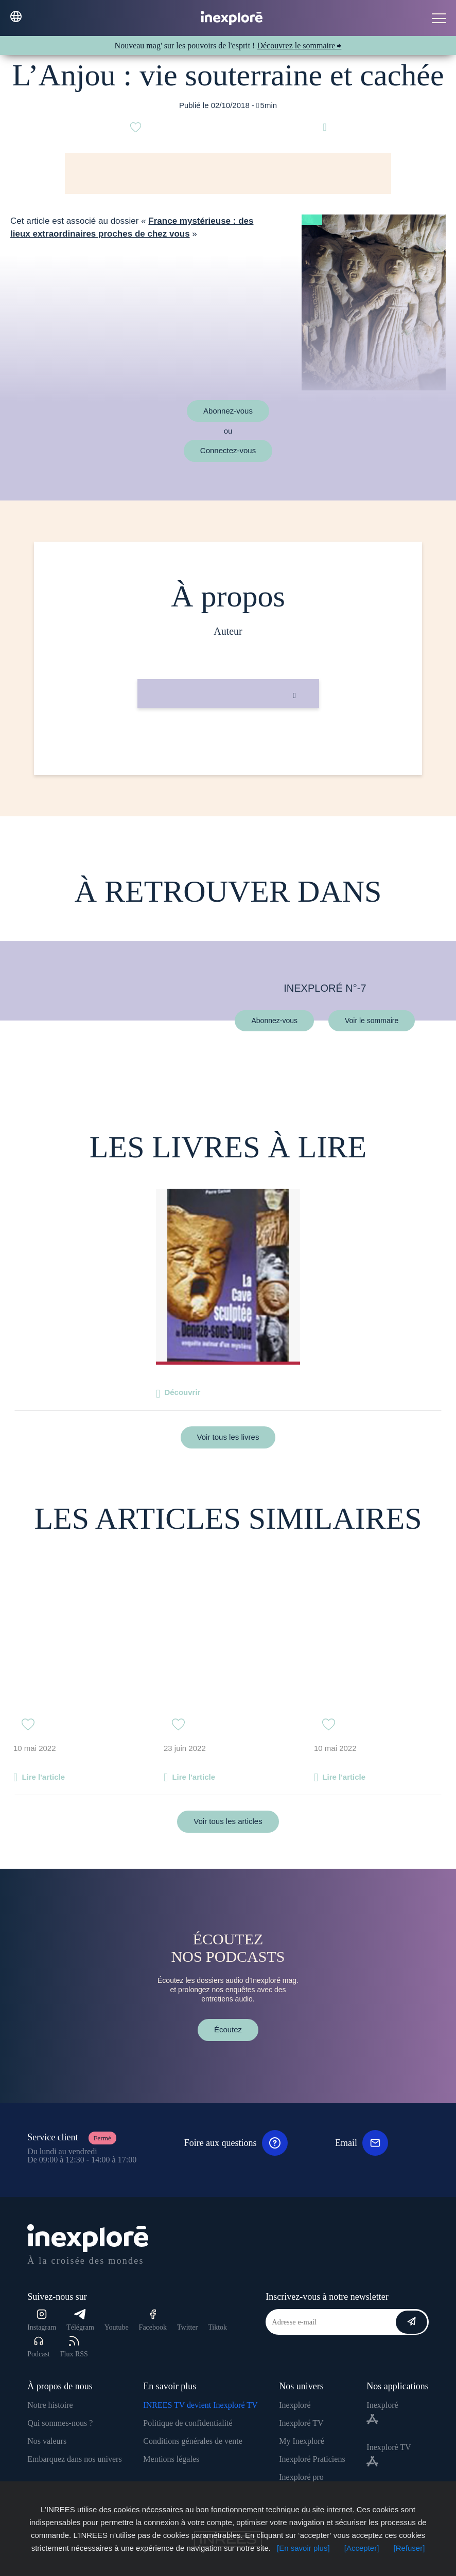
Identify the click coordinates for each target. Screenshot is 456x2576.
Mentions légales (171, 2459)
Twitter (187, 2327)
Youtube (116, 2327)
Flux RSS (74, 2347)
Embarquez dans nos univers (74, 2459)
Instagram (41, 2320)
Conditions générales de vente (192, 2441)
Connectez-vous (228, 450)
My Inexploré (301, 2441)
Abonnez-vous (228, 410)
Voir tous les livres (228, 1437)
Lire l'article (43, 1777)
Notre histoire (50, 2405)
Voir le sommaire (371, 1020)
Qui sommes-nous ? (60, 2423)
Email (361, 2143)
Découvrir (182, 1392)
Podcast (38, 2347)
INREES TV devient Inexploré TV (200, 2405)
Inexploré (294, 2405)
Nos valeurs (46, 2441)
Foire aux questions (236, 2143)
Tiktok (217, 2327)
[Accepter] (361, 2548)
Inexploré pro (301, 2477)
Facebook (153, 2320)
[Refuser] (409, 2548)
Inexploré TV (301, 2423)
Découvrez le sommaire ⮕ (299, 45)
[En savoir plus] (303, 2548)
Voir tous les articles (228, 1821)
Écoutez (228, 2029)
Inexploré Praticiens (312, 2459)
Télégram (80, 2320)
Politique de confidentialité (187, 2423)
